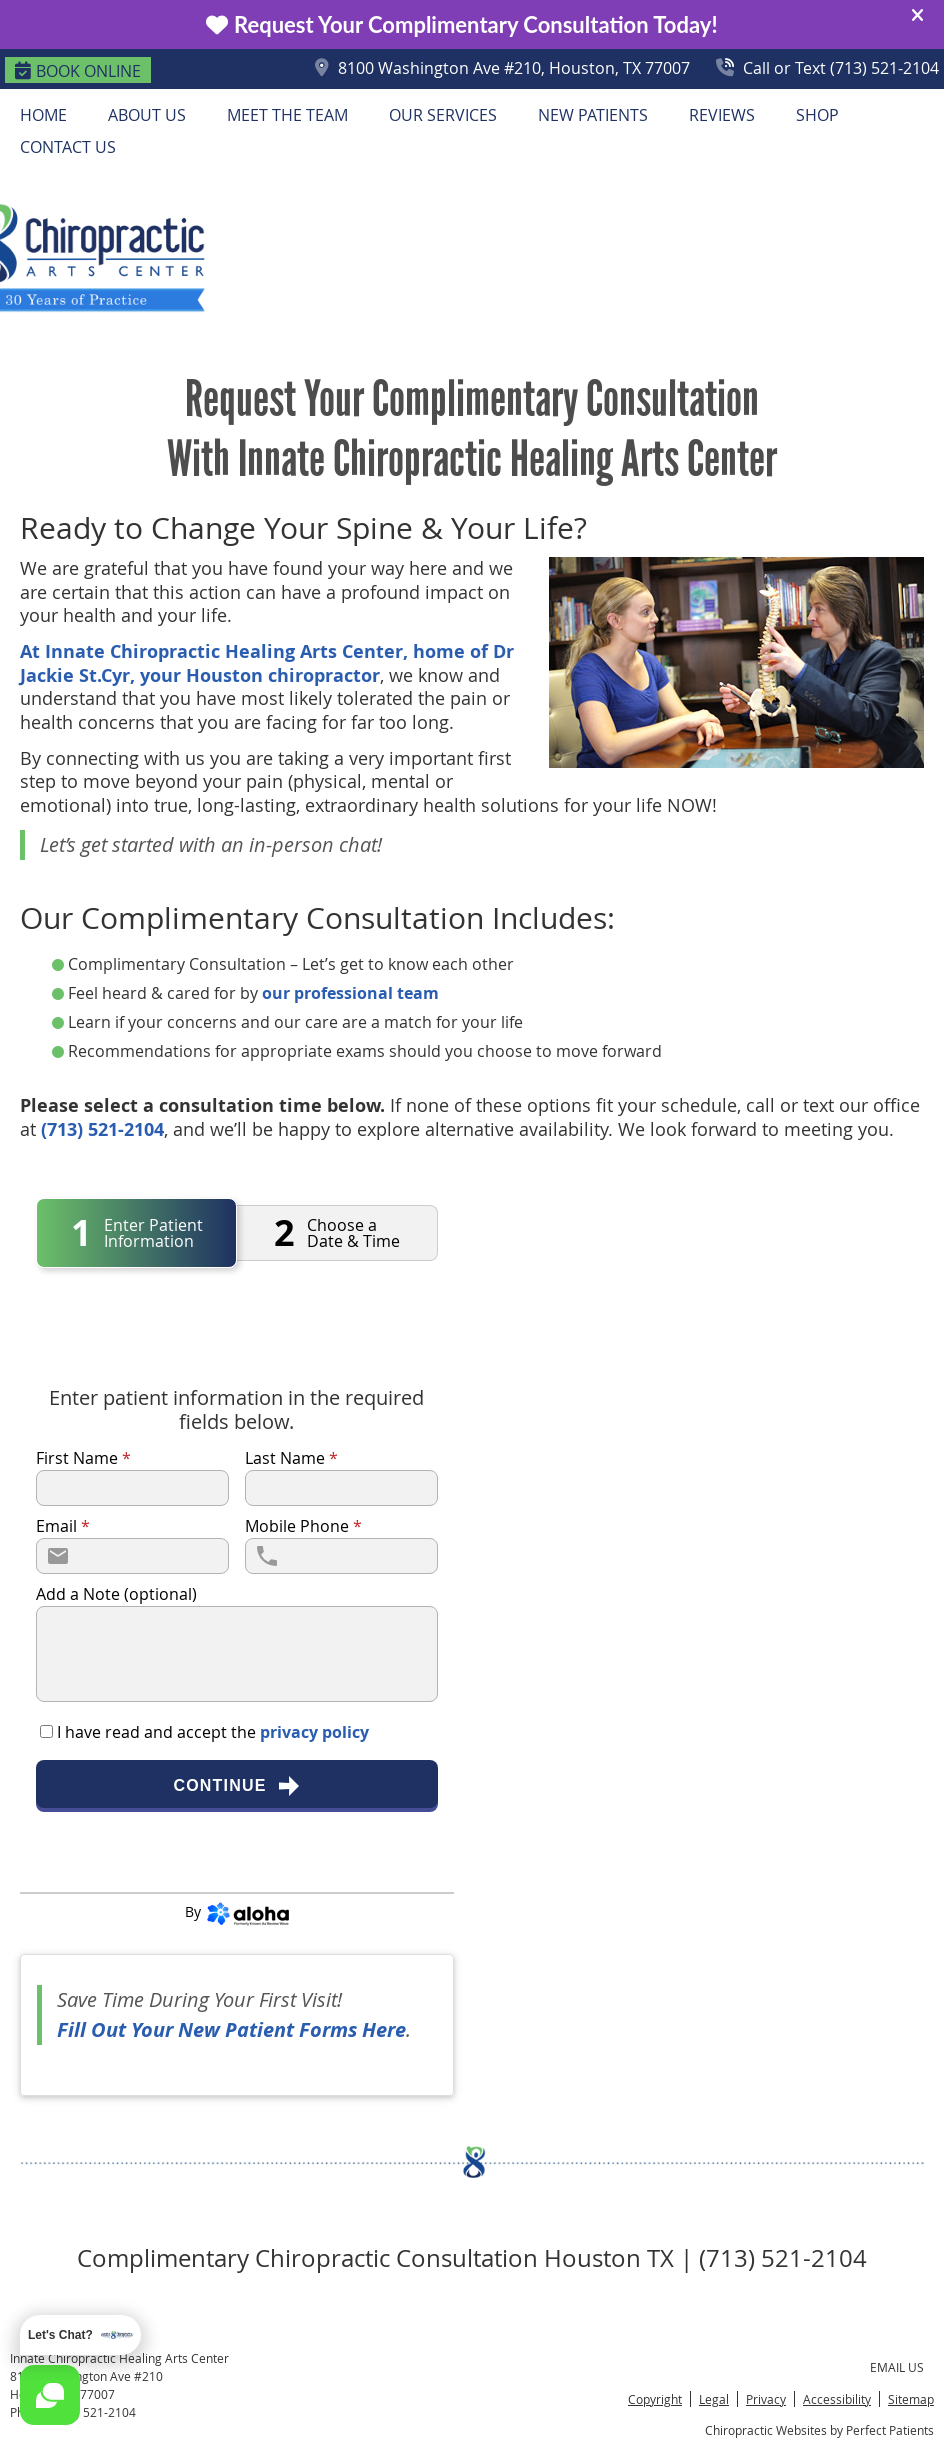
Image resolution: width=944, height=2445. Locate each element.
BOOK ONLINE (78, 71)
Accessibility (837, 2399)
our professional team (350, 993)
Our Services (443, 115)
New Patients (593, 115)
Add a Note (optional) (116, 1594)
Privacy (766, 2399)
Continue (236, 1786)
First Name (83, 1458)
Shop (817, 115)
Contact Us (68, 147)
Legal (714, 2399)
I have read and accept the (211, 1732)
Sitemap (911, 2399)
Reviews (722, 115)
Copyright (655, 2399)
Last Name (291, 1458)
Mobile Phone (303, 1526)
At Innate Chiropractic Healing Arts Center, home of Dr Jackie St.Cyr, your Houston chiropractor (267, 663)
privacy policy (314, 1732)
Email (63, 1526)
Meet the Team (287, 115)
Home (43, 115)
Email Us (897, 2367)
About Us (147, 115)
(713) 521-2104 (102, 1129)
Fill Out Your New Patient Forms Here (231, 2029)
